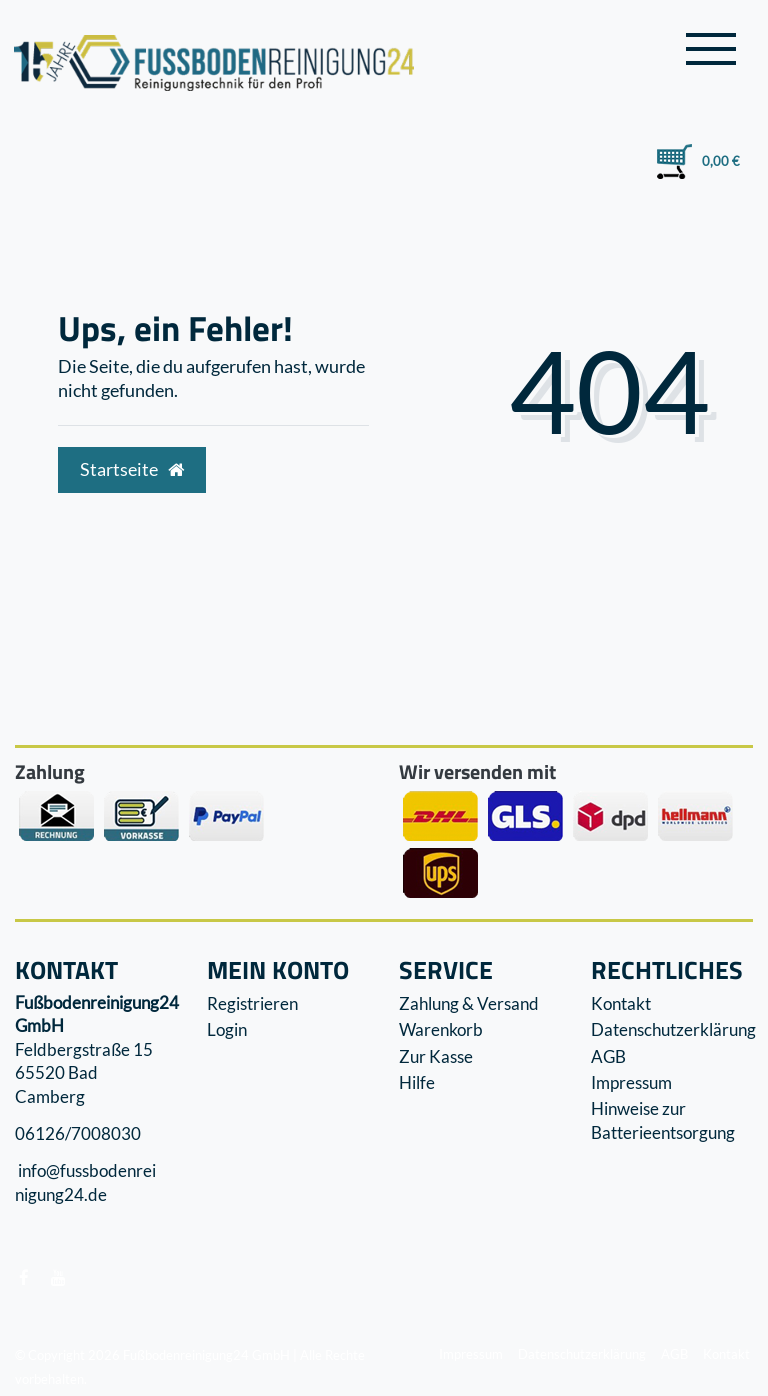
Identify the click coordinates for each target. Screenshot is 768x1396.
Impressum (631, 1082)
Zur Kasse (436, 1056)
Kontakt (621, 1003)
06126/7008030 (78, 1133)
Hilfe (417, 1082)
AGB (608, 1056)
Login (227, 1029)
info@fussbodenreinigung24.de (85, 1183)
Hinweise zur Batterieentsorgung (663, 1120)
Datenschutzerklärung (673, 1029)
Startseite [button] (132, 469)
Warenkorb (441, 1029)
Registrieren (252, 1003)
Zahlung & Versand (469, 1003)
